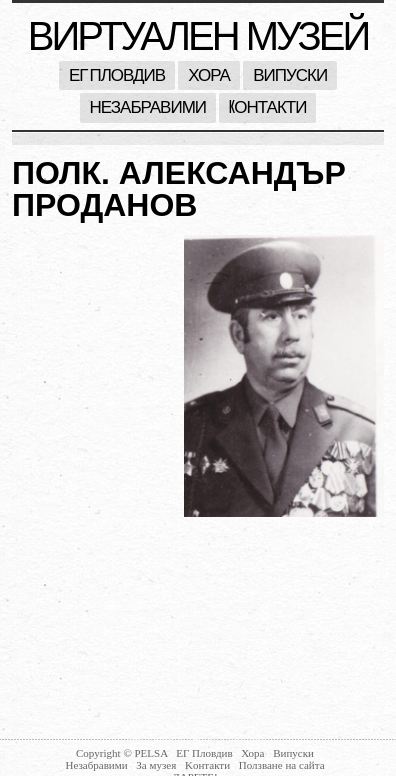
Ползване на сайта (282, 765)
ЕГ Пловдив (117, 76)
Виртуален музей (198, 36)
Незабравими (148, 108)
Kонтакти (267, 108)
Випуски (290, 76)
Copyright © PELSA (123, 753)
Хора (209, 76)
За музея (157, 765)
